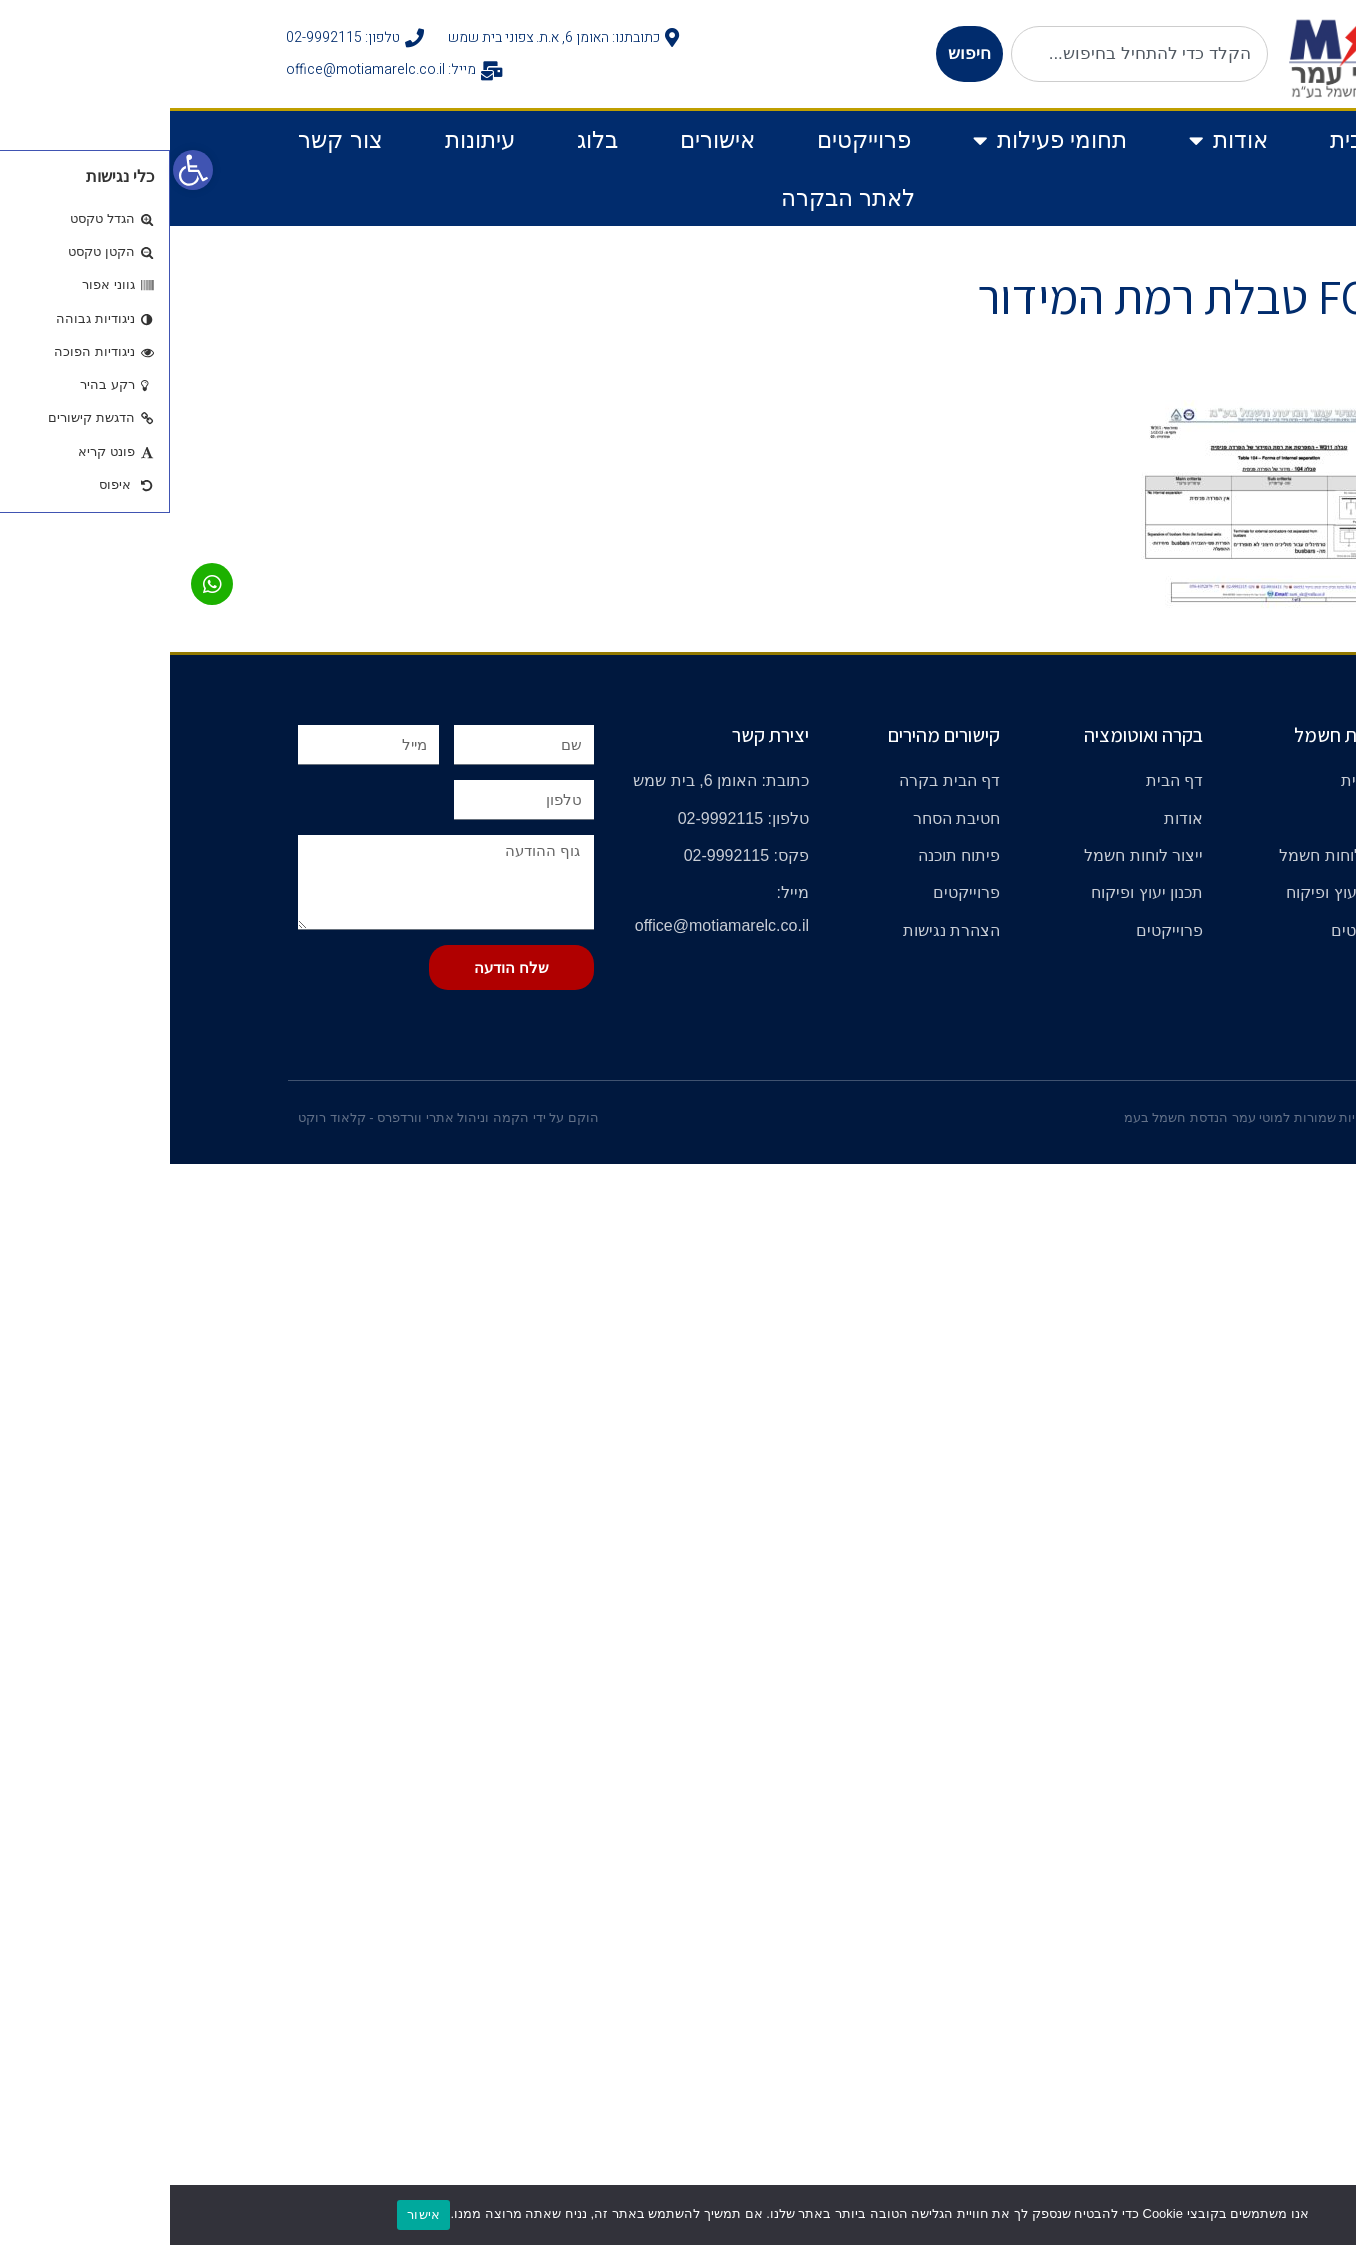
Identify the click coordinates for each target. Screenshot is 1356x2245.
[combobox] (969, 54)
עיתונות (310, 140)
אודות (1058, 140)
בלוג (427, 140)
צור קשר (170, 140)
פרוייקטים (694, 140)
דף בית (1193, 140)
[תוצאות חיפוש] (969, 93)
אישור (253, 2214)
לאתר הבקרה (678, 198)
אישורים (547, 140)
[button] (23, 170)
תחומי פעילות (880, 140)
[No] (1331, 2215)
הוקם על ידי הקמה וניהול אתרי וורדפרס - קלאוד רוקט (278, 1117)
